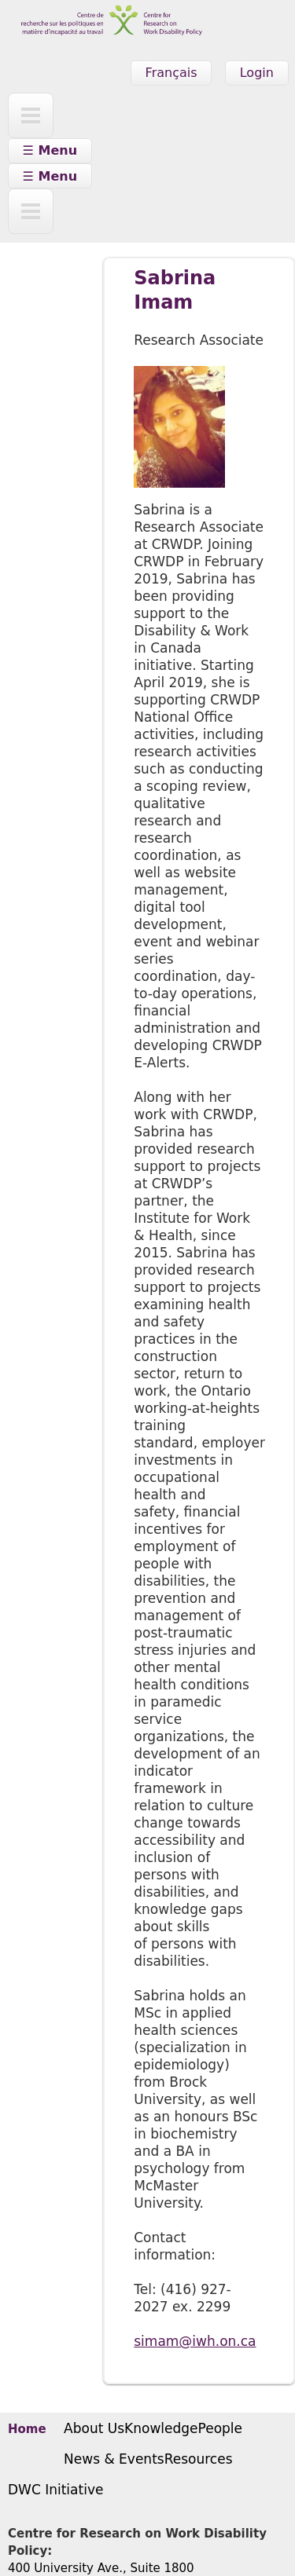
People (220, 2428)
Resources (198, 2459)
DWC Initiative (55, 2489)
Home (27, 2429)
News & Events (114, 2459)
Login (257, 72)
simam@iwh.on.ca (195, 2341)
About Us (94, 2428)
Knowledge (160, 2428)
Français (171, 72)
